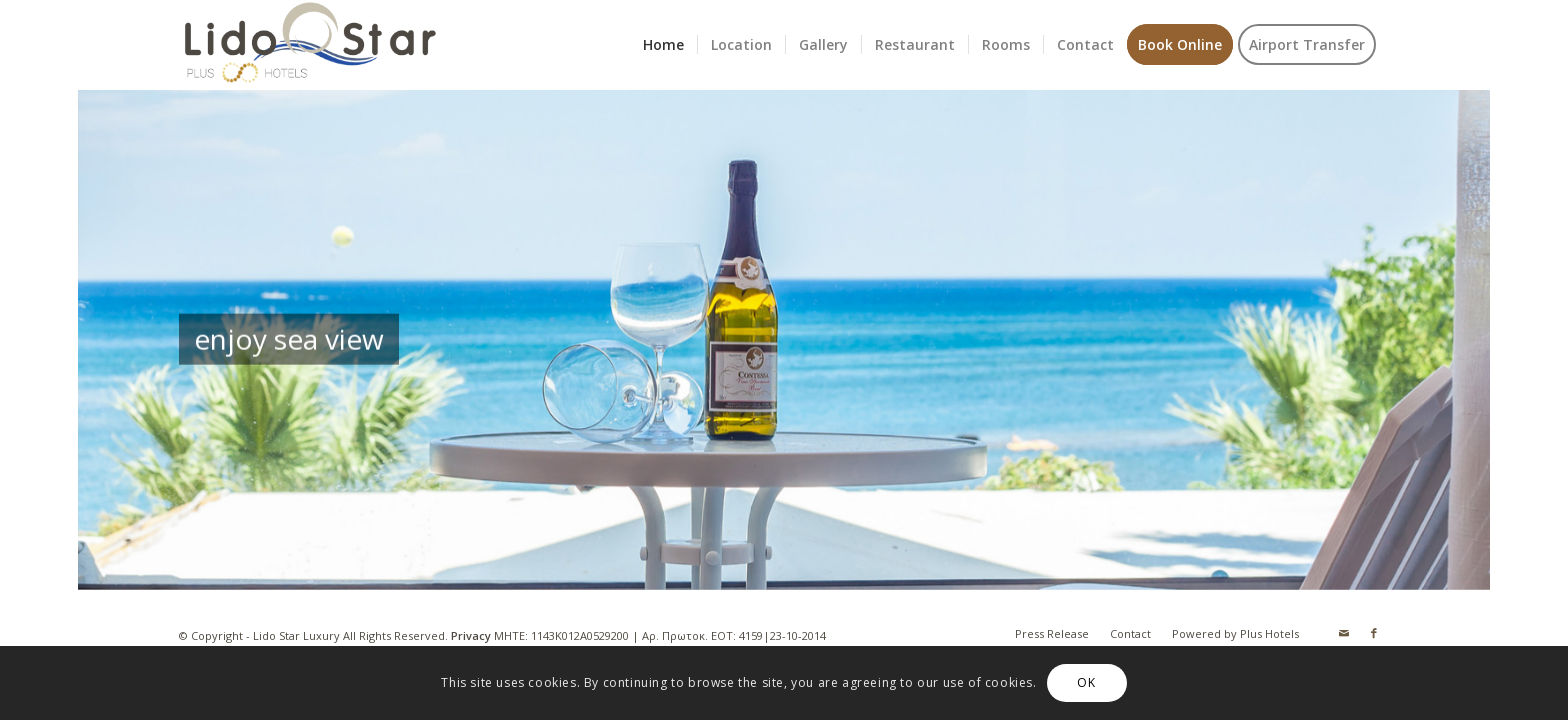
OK (1086, 682)
